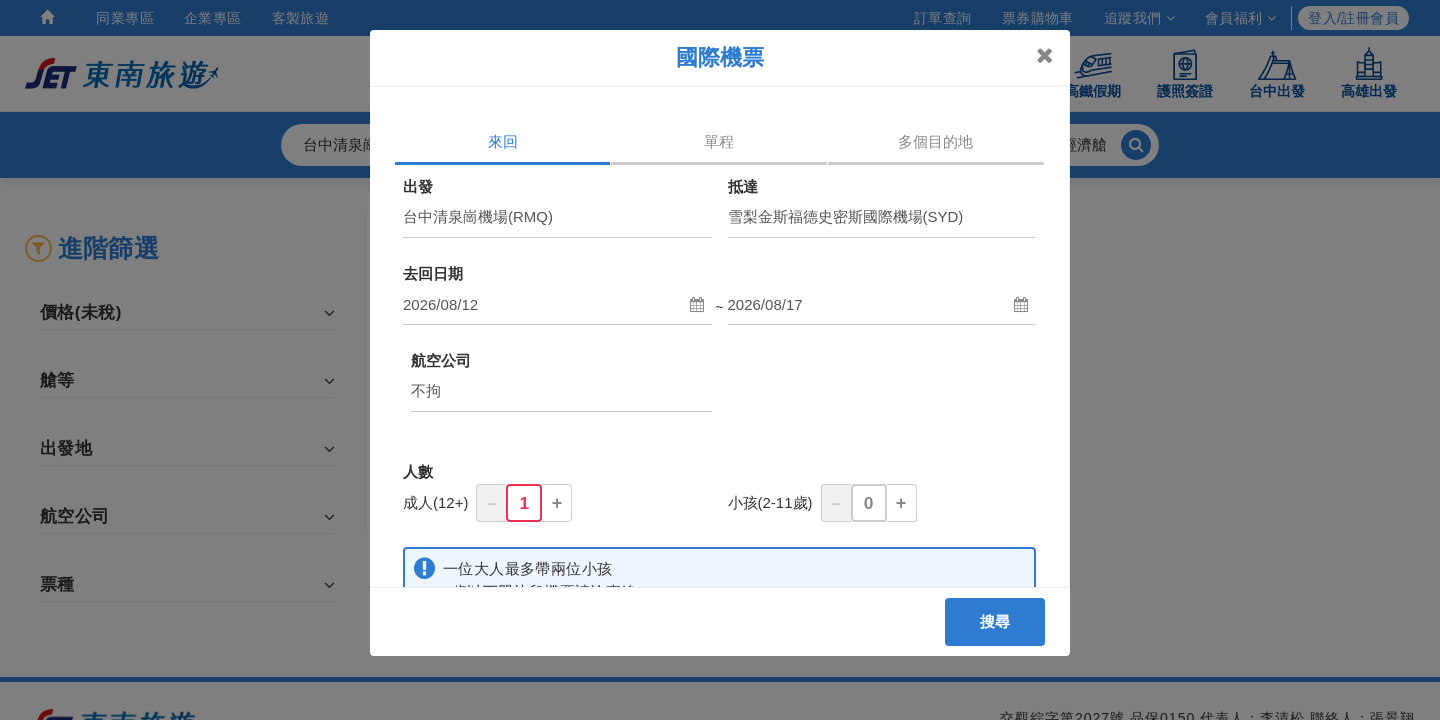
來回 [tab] (503, 141)
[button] (557, 305)
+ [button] (557, 503)
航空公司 (441, 360)
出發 (418, 186)
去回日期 (433, 273)
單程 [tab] (719, 141)
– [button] (492, 503)
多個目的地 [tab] (935, 141)
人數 (418, 471)
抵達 (743, 186)
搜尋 (995, 621)
